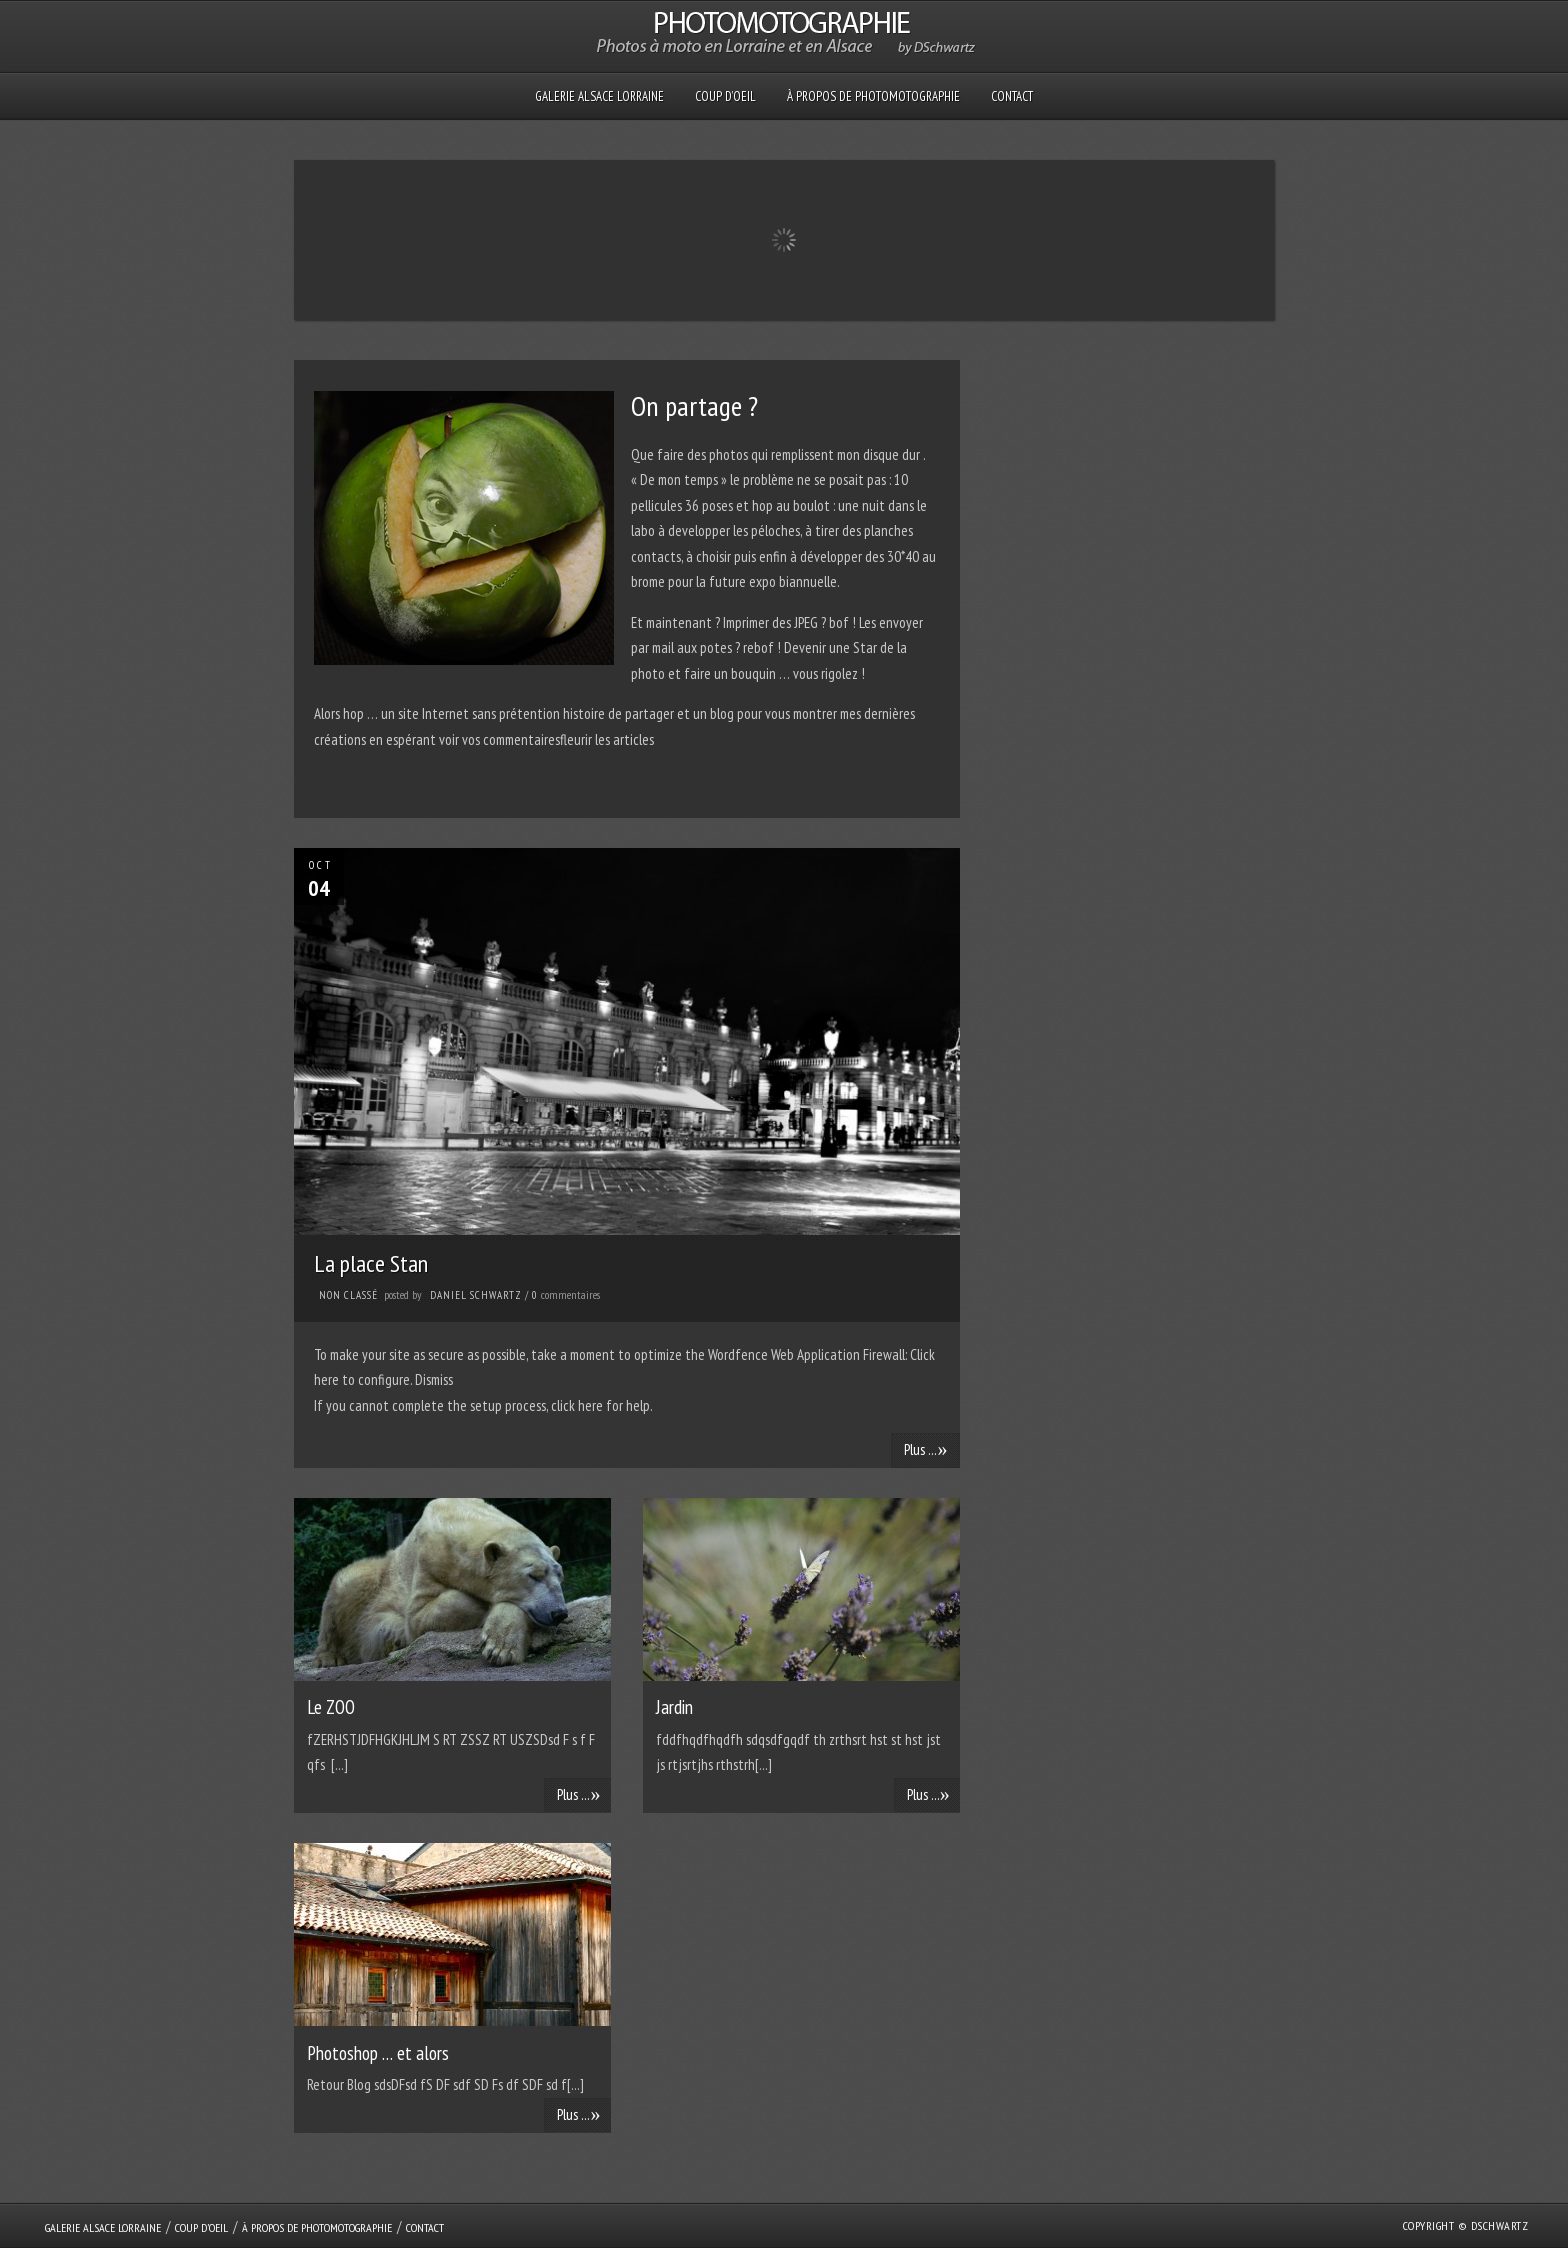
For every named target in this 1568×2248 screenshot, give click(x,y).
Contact (1012, 96)
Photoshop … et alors (378, 2053)
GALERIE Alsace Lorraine (599, 96)
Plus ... (925, 1449)
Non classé (348, 1295)
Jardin (674, 1707)
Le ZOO (331, 1707)
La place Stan (371, 1263)
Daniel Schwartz (476, 1295)
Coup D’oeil (725, 96)
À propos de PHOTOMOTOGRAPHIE (873, 96)
